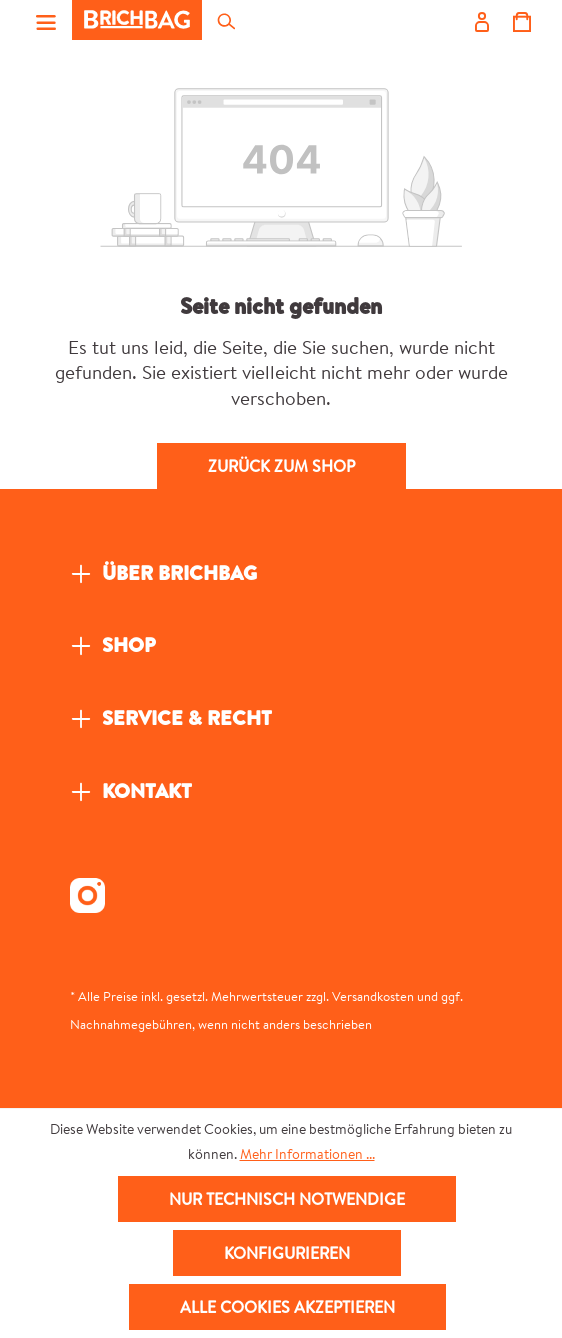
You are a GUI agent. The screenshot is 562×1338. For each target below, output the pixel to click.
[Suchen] (225, 20)
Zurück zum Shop (281, 466)
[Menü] (46, 20)
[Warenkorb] (521, 20)
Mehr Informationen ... (307, 1154)
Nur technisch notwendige (287, 1199)
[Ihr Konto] (481, 20)
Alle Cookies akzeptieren (287, 1307)
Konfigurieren (287, 1253)
